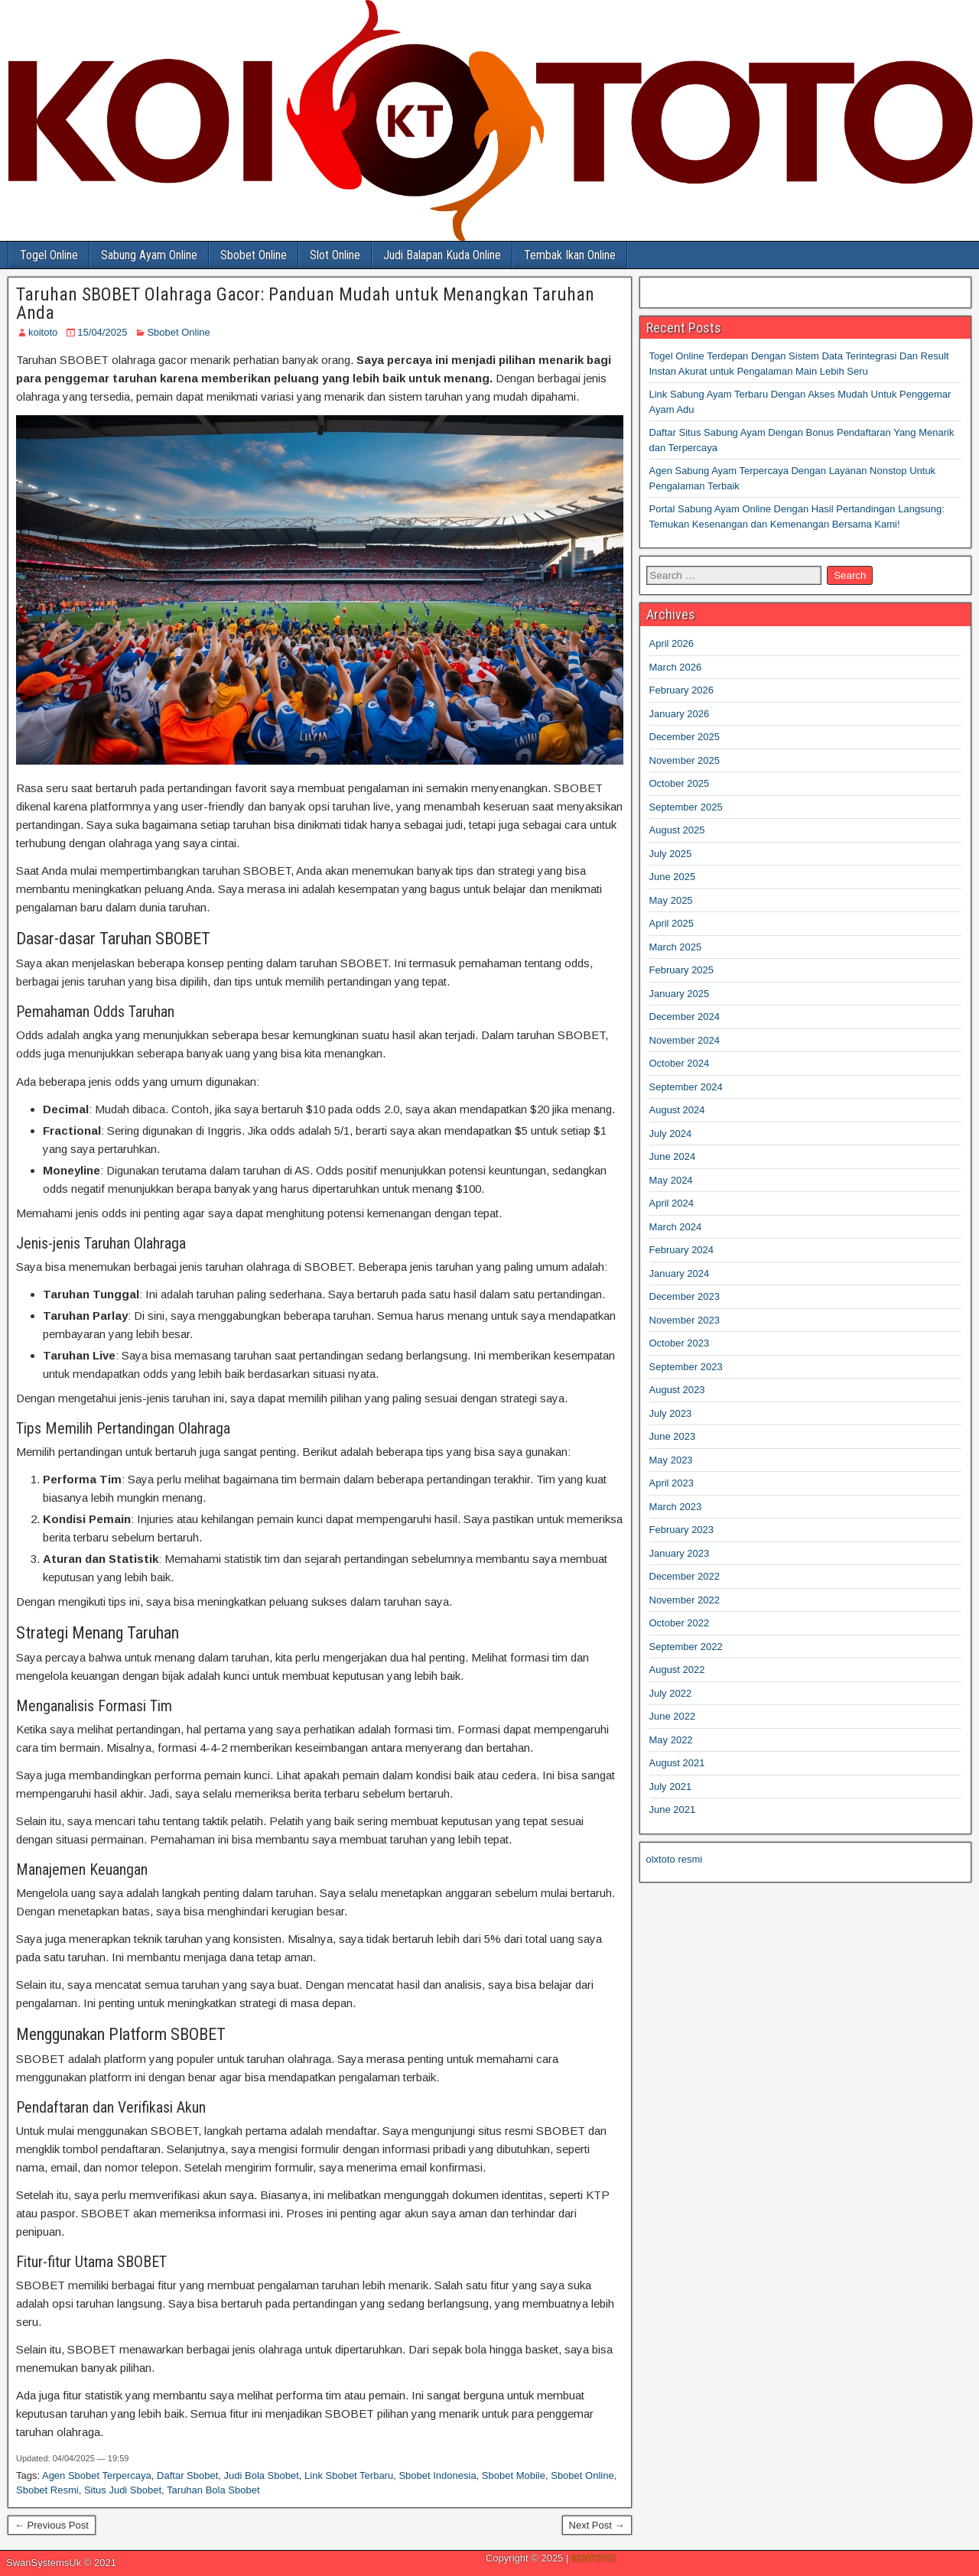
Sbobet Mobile (513, 2475)
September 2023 (686, 1366)
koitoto (42, 332)
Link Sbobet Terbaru (348, 2475)
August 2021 (677, 1763)
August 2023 (677, 1389)
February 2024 (681, 1250)
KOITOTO (593, 2558)
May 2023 (671, 1460)
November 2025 (684, 760)
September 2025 (686, 807)
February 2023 (681, 1529)
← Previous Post (52, 2525)
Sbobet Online (253, 255)
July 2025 (670, 853)
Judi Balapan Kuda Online (442, 255)
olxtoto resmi (674, 1859)
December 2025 (684, 736)
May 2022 (671, 1740)
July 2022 (670, 1693)
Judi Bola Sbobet (261, 2475)
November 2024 (684, 1040)
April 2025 (671, 923)
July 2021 (670, 1786)
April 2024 (671, 1203)
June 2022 (672, 1716)
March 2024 (675, 1227)
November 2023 (684, 1320)
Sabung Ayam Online (149, 255)
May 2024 (671, 1180)
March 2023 (675, 1506)
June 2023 (672, 1436)
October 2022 (679, 1623)
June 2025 (672, 876)
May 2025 (671, 900)
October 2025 (679, 783)
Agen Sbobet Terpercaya (96, 2475)
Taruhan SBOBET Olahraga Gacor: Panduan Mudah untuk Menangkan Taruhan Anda (305, 303)
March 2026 (675, 667)
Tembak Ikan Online (570, 255)
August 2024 (677, 1110)
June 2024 (672, 1156)
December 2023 (684, 1296)
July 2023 (670, 1413)
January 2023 (679, 1553)
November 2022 (684, 1600)
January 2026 (679, 714)
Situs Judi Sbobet (122, 2490)
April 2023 (671, 1483)
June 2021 (672, 1809)
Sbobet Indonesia (437, 2475)
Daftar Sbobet (187, 2475)
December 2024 (684, 1016)
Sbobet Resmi (47, 2490)
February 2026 (681, 690)
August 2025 (677, 830)
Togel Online (49, 255)
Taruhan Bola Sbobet (213, 2490)
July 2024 (670, 1133)
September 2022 (686, 1646)
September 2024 (686, 1087)
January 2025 (679, 993)
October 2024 (679, 1063)
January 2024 (679, 1273)
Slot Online (335, 255)
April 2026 (671, 643)
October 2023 (679, 1343)
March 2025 (675, 947)
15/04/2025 (102, 332)
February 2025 (681, 970)
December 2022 (684, 1576)
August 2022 (677, 1669)
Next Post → (597, 2525)
